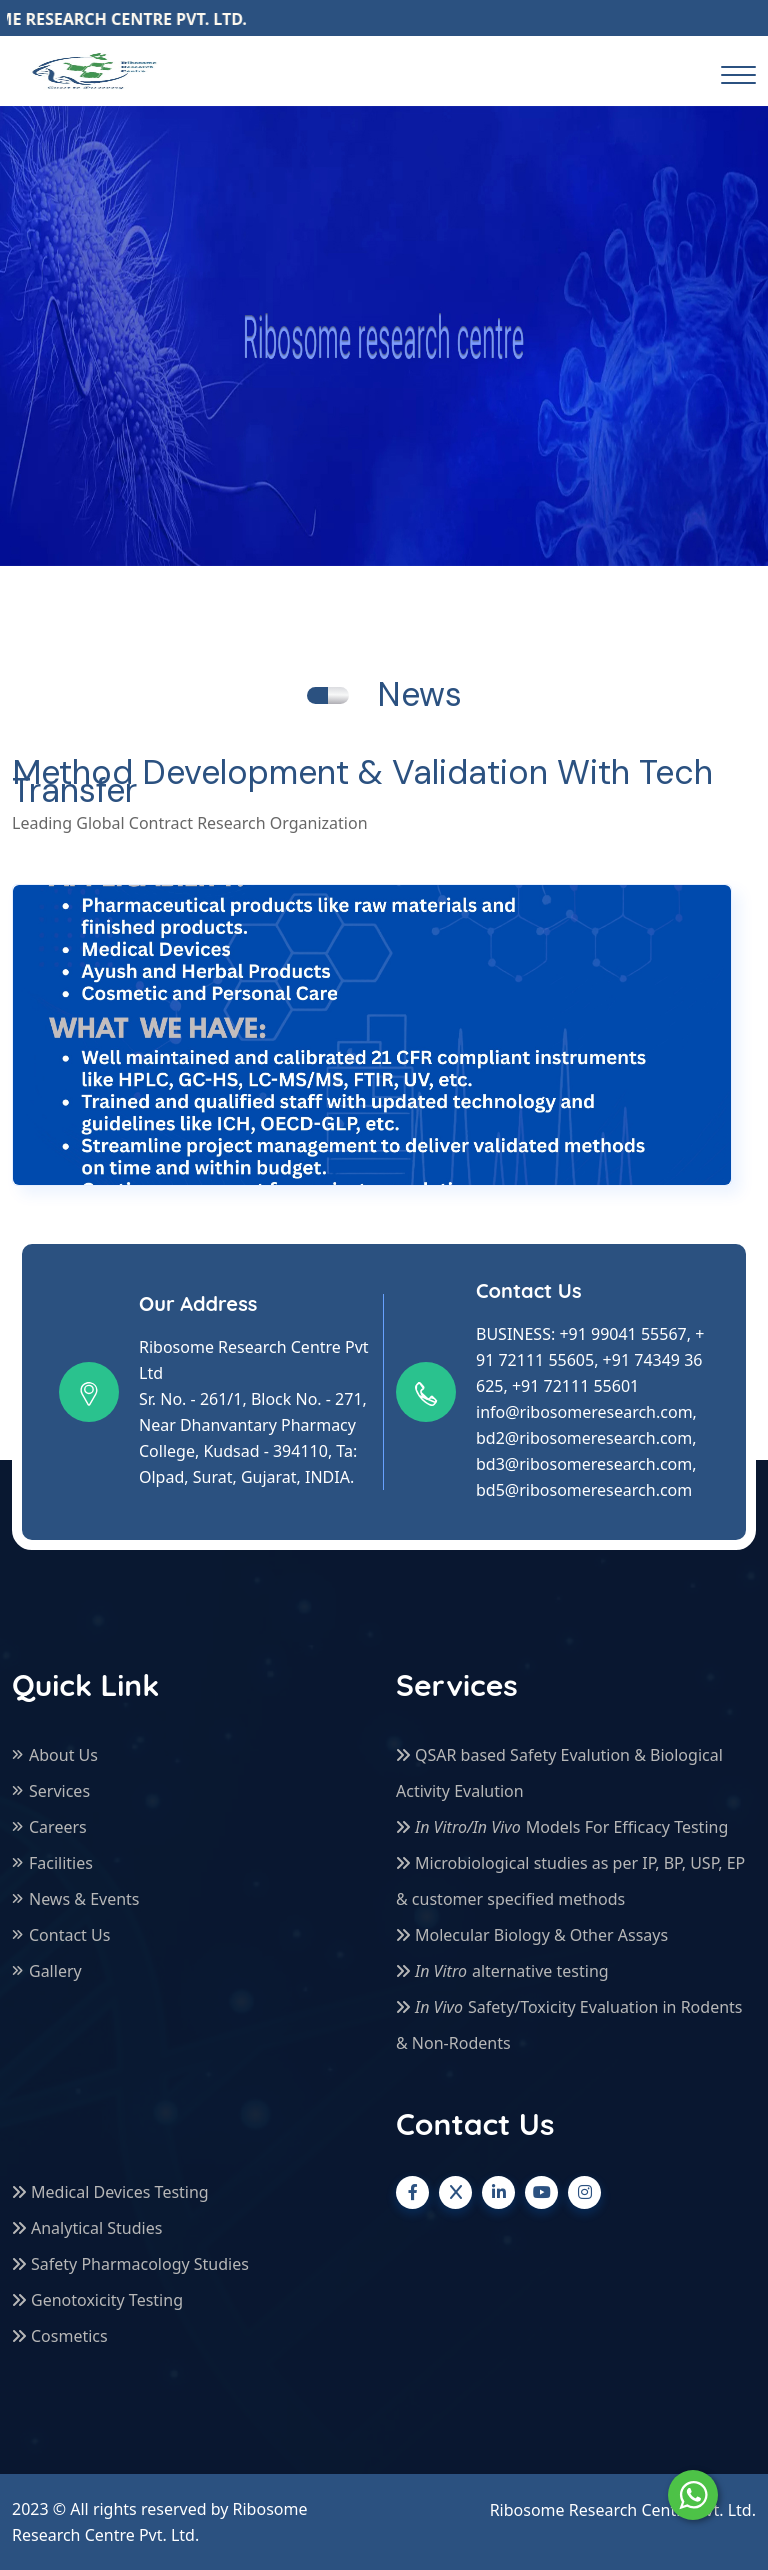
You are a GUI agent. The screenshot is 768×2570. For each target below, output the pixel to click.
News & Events (84, 1899)
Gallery (55, 1971)
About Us (63, 1755)
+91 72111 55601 (575, 1386)
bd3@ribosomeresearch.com (584, 1464)
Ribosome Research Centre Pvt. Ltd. (623, 2510)
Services (59, 1791)
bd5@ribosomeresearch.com (584, 1490)
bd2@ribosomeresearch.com (584, 1438)
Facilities (61, 1863)
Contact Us (69, 1935)
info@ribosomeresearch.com (584, 1412)
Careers (58, 1827)
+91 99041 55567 (622, 1334)
